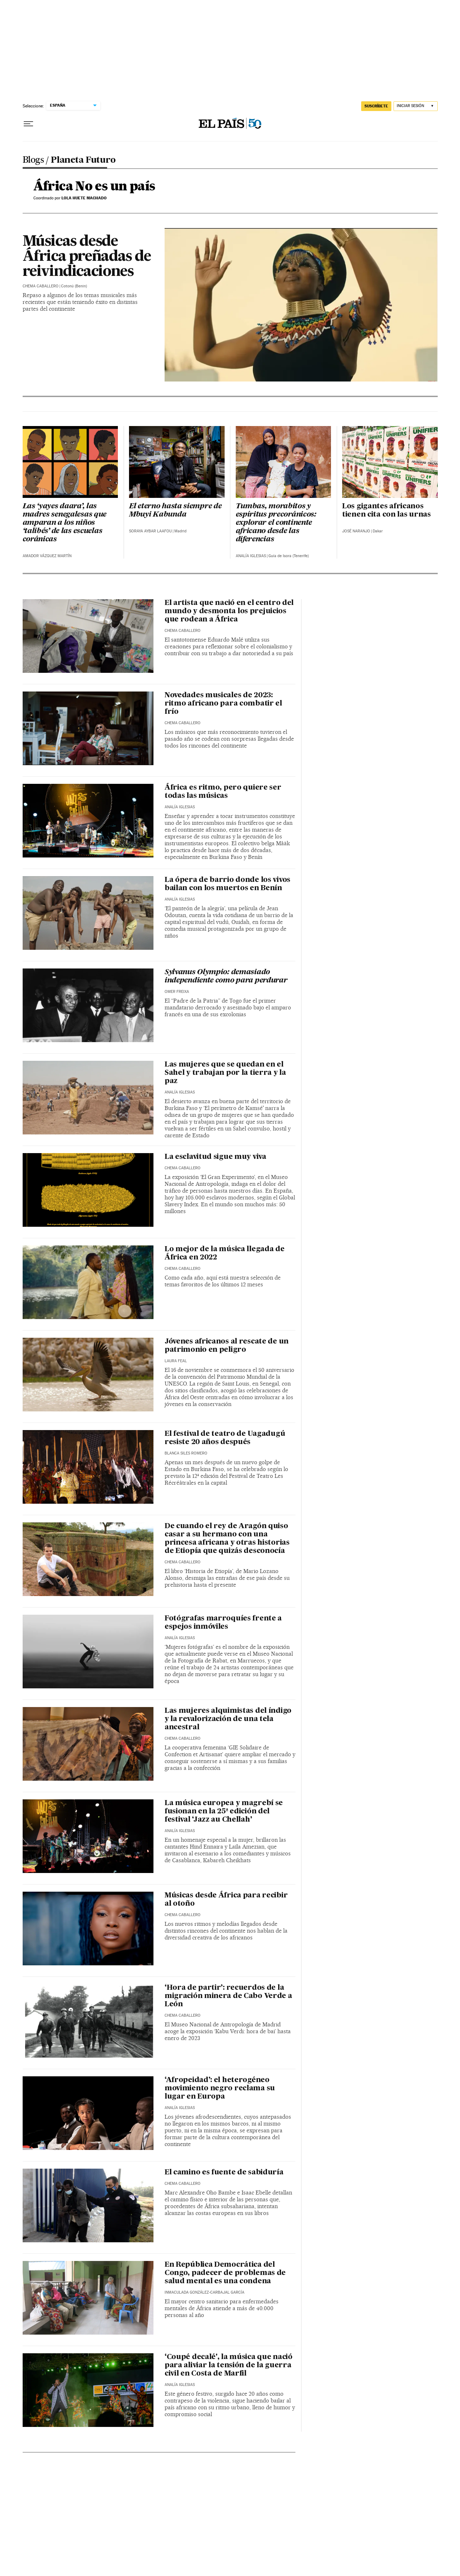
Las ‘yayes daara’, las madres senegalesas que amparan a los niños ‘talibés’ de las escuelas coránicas (65, 523)
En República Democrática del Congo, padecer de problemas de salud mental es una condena (225, 2273)
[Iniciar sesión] (416, 106)
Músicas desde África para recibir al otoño (226, 1899)
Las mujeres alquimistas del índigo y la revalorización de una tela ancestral (228, 1719)
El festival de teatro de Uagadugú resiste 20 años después (225, 1438)
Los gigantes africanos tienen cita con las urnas (386, 510)
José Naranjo (356, 531)
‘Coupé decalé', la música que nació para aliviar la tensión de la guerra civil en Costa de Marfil (229, 2365)
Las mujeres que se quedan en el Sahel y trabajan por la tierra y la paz (225, 1073)
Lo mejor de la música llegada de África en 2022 (225, 1253)
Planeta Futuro (83, 160)
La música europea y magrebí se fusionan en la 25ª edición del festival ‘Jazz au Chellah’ (224, 1811)
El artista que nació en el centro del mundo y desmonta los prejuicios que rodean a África (229, 611)
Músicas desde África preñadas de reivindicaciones (87, 257)
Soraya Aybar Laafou (150, 531)
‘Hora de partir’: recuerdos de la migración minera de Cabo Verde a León (228, 1996)
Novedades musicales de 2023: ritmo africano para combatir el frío (223, 704)
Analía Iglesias (251, 556)
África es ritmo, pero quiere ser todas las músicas (223, 792)
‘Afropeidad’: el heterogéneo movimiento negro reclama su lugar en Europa (220, 2088)
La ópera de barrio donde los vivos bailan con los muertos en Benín (227, 884)
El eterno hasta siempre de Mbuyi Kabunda (175, 510)
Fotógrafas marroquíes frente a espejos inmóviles (223, 1623)
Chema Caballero (41, 286)
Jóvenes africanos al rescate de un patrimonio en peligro (227, 1346)
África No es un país (94, 187)
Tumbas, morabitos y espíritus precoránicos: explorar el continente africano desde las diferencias (276, 523)
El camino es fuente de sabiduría (224, 2172)
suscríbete (376, 105)
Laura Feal (176, 1361)
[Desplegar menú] (28, 124)
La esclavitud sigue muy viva (215, 1157)
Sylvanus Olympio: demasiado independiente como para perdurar (226, 976)
